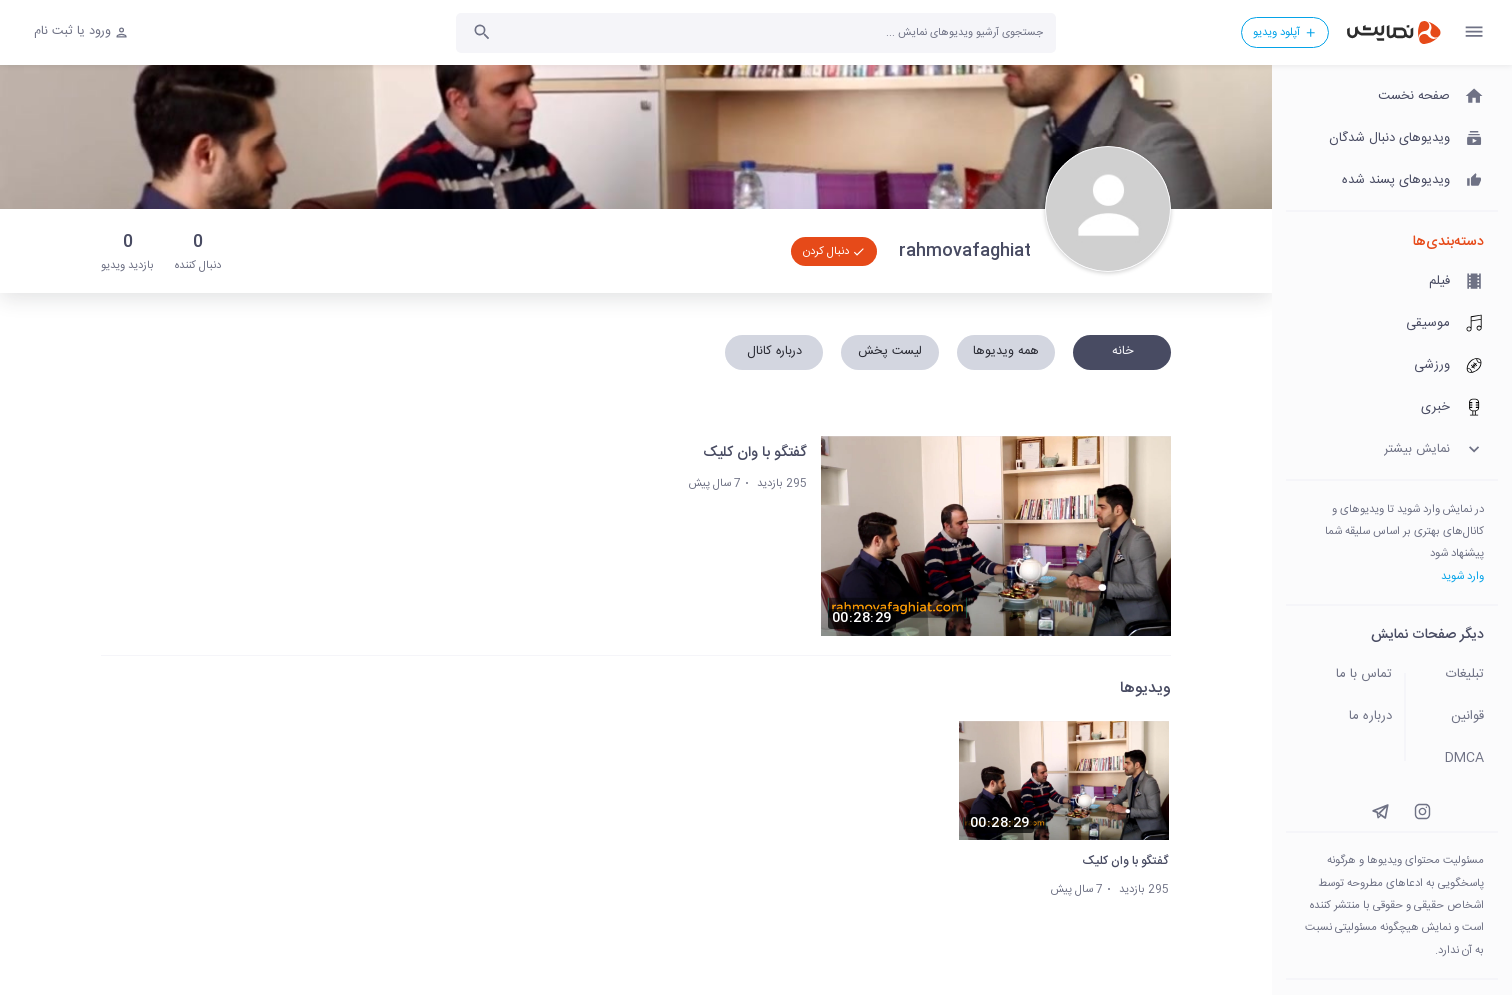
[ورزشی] (1392, 366)
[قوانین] (1458, 717)
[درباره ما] (1340, 717)
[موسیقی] (1392, 324)
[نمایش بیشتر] (1392, 450)
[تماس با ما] (1340, 675)
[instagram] (1422, 811)
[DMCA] (1458, 759)
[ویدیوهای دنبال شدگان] (1392, 139)
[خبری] (1392, 408)
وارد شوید (1462, 576)
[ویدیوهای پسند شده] (1392, 181)
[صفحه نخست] (1392, 97)
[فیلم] (1392, 282)
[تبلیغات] (1458, 675)
